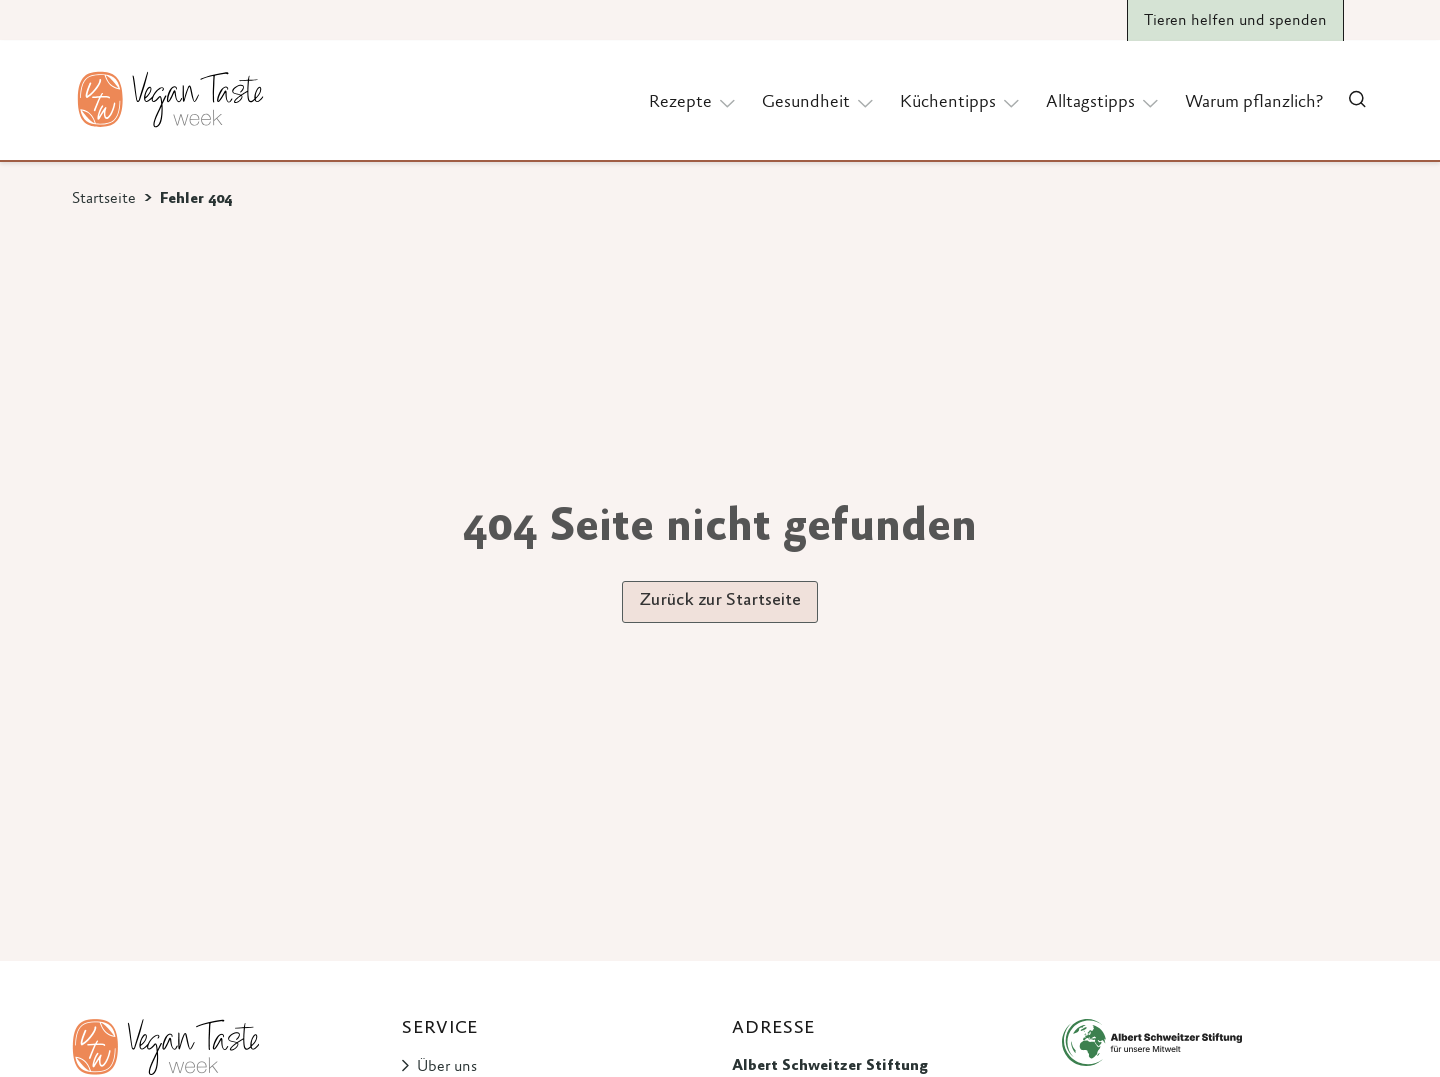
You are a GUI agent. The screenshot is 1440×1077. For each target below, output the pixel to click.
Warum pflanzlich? (1254, 103)
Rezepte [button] (693, 101)
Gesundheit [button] (819, 101)
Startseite (104, 199)
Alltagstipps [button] (1103, 101)
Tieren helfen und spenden (1235, 21)
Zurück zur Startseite (720, 601)
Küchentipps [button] (961, 101)
